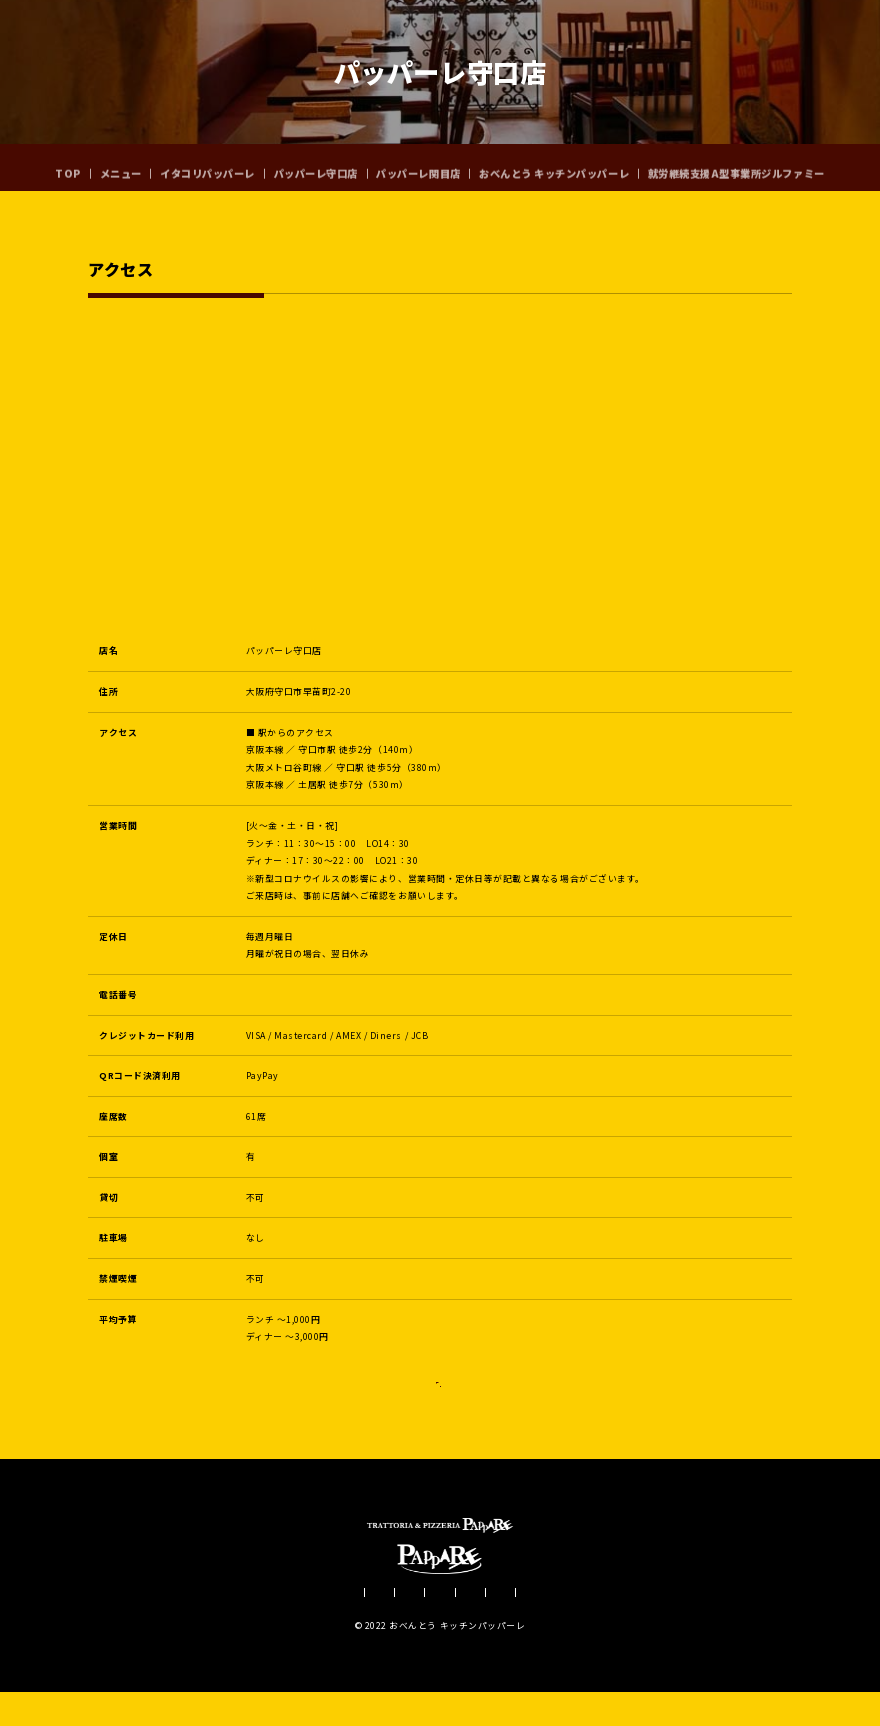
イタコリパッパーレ (207, 167)
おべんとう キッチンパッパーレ (554, 167)
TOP (68, 167)
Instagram (440, 1421)
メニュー (121, 167)
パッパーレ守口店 (316, 167)
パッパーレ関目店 (418, 167)
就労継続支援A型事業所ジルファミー (736, 167)
